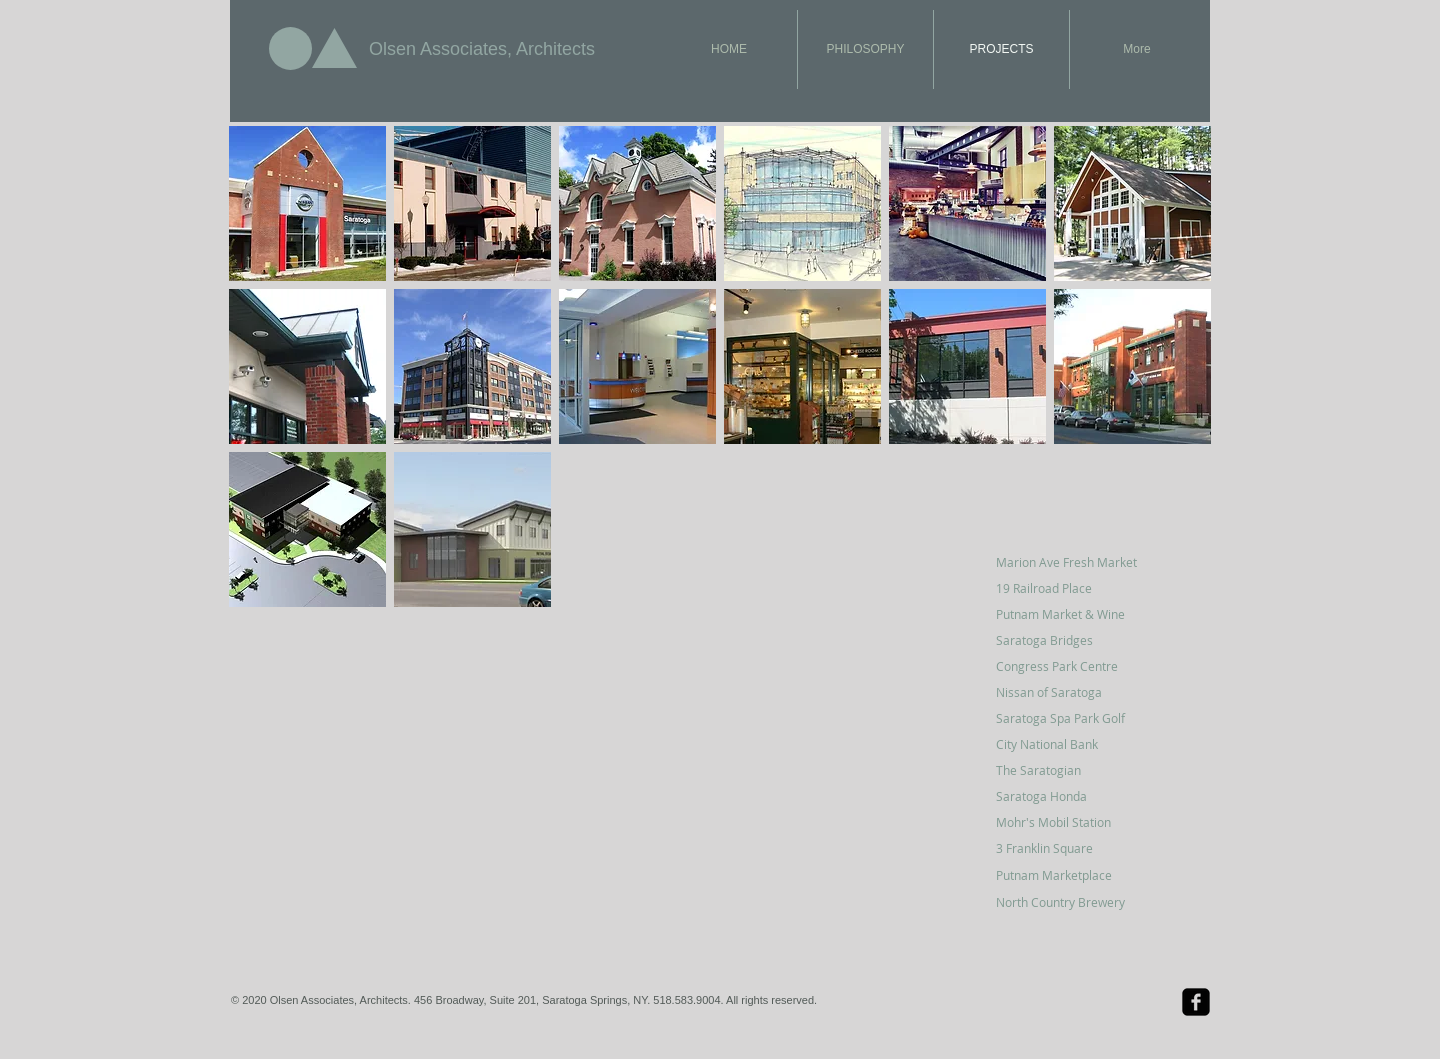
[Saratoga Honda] (1067, 796)
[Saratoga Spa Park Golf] (1067, 718)
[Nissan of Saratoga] (1067, 692)
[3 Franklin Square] (1067, 848)
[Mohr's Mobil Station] (1067, 822)
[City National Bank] (1067, 744)
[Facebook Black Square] (1196, 1002)
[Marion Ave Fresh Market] (1067, 562)
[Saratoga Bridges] (1067, 640)
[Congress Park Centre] (1067, 666)
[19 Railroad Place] (1067, 588)
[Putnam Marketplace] (1067, 875)
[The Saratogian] (1067, 770)
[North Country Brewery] (1076, 902)
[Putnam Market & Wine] (1067, 614)
